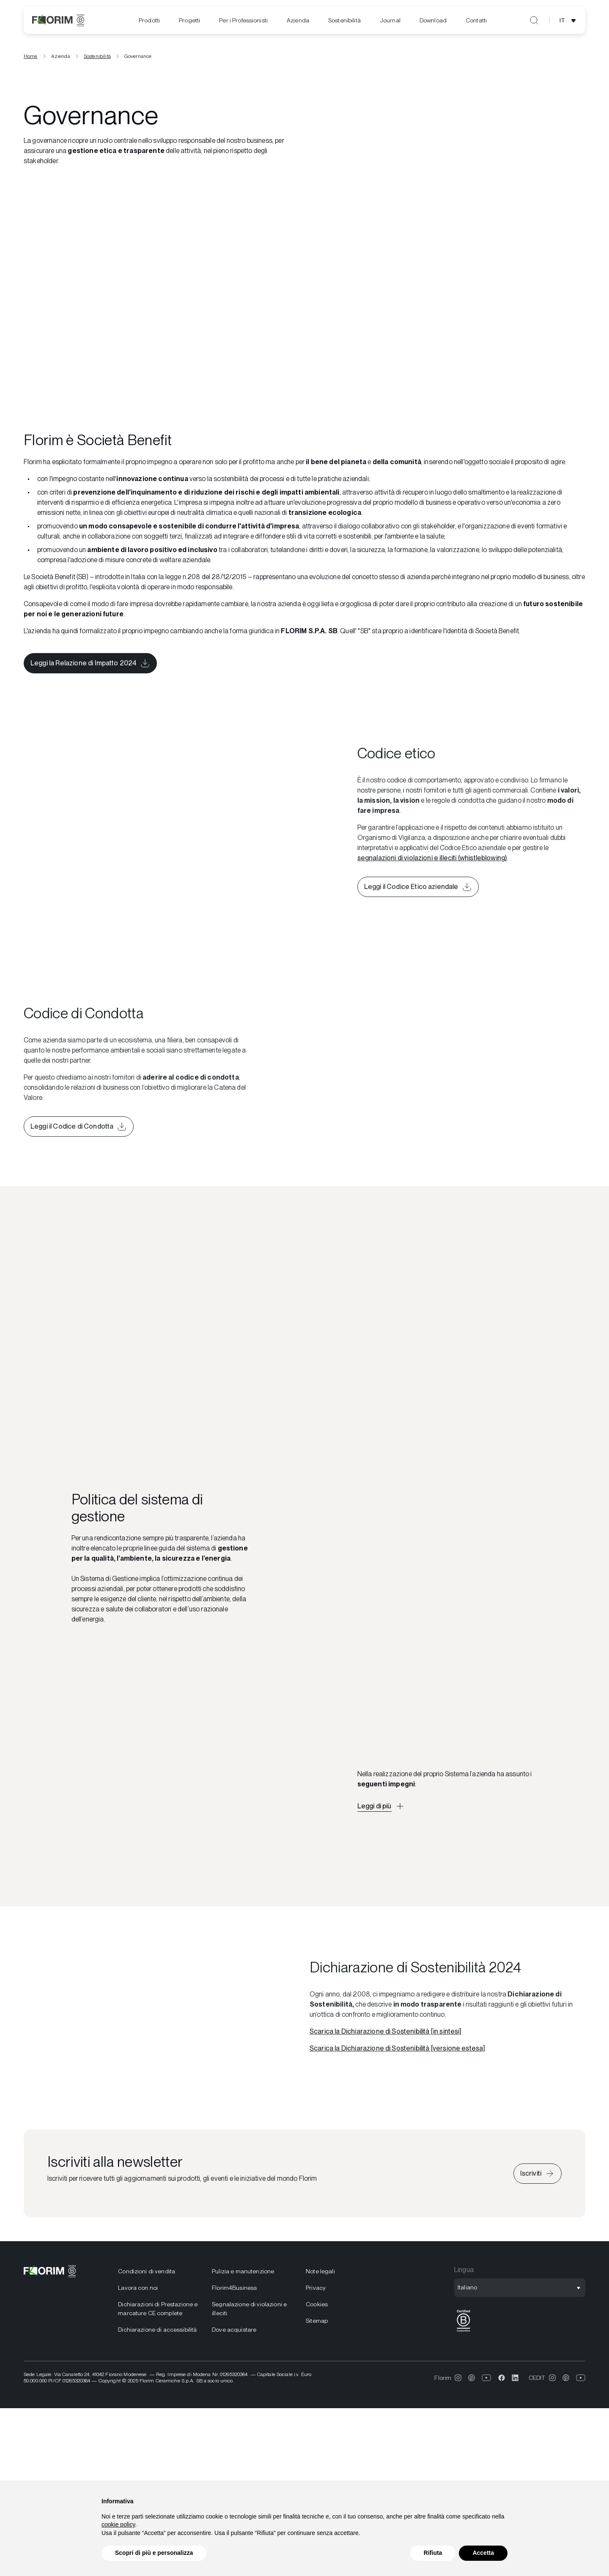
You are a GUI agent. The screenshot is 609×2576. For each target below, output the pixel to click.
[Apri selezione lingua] (569, 20)
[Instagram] (458, 2377)
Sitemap (317, 2320)
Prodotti (149, 20)
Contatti (476, 20)
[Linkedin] (515, 2377)
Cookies (317, 2304)
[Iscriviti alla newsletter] (537, 2173)
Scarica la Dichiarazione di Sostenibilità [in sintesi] (386, 2031)
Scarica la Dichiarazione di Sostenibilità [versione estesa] (397, 2048)
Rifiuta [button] (433, 2552)
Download (433, 20)
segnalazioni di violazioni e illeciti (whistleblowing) (432, 858)
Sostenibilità (344, 20)
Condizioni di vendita (146, 2271)
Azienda (298, 20)
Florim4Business (234, 2287)
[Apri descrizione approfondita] (381, 1806)
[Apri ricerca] (534, 20)
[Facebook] (501, 2377)
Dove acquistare (234, 2329)
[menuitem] (149, 20)
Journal (390, 20)
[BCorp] (463, 2332)
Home (31, 56)
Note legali (320, 2271)
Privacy (316, 2287)
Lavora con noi (138, 2287)
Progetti (189, 20)
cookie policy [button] (118, 2524)
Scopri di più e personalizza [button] (154, 2552)
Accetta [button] (483, 2552)
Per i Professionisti (243, 20)
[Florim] (58, 20)
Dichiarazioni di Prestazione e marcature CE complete (158, 2308)
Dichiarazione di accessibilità (157, 2329)
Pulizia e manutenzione (243, 2271)
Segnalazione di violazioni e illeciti (249, 2308)
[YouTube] (486, 2377)
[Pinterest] (471, 2377)
